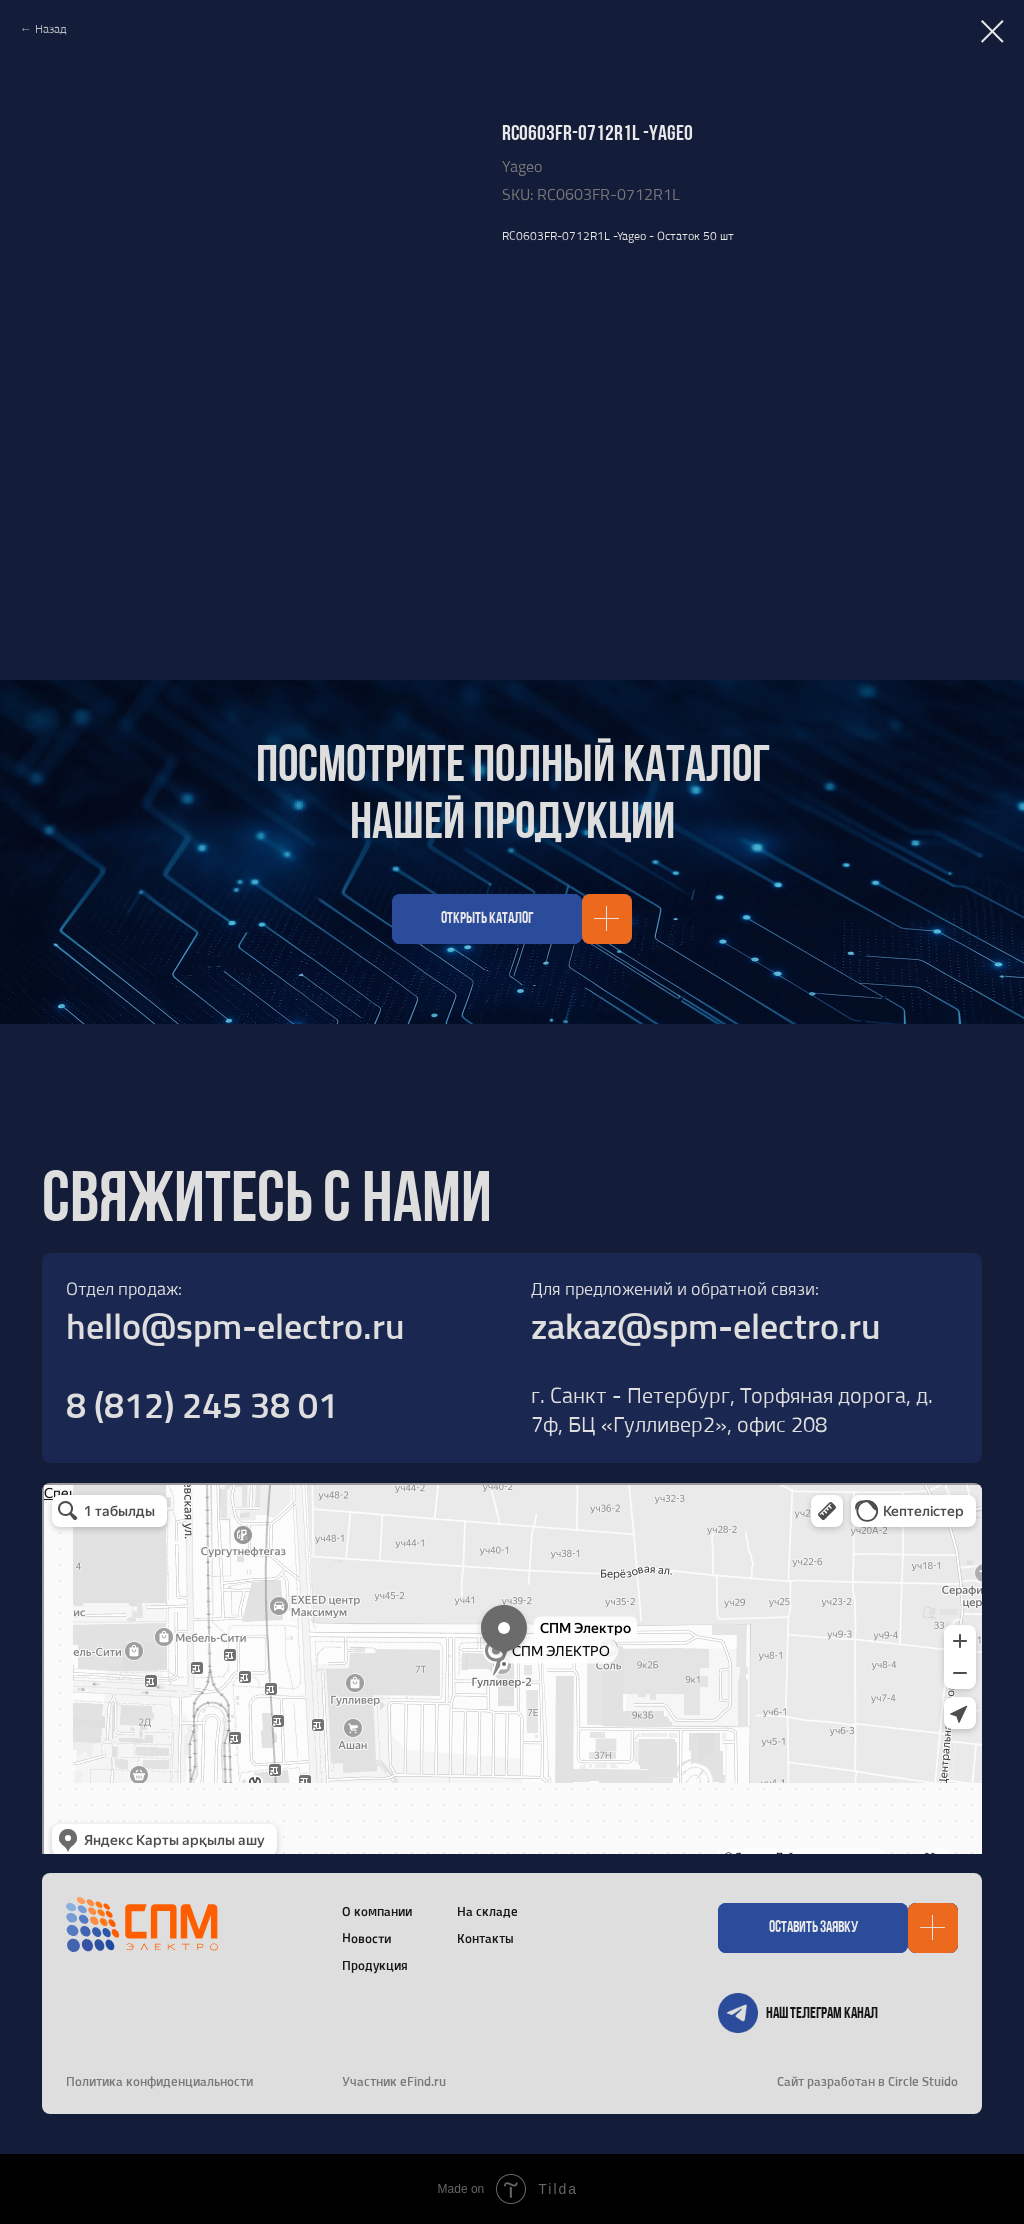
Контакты (485, 1938)
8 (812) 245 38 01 (202, 1404)
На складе (487, 1911)
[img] (738, 2013)
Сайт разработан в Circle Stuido (867, 2081)
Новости (366, 1937)
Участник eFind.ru (394, 2081)
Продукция (375, 1965)
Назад (51, 29)
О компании (377, 1911)
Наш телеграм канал (822, 2014)
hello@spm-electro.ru (235, 1325)
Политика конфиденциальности (159, 2081)
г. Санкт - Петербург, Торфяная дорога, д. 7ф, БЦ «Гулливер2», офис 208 (732, 1409)
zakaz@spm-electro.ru (706, 1325)
